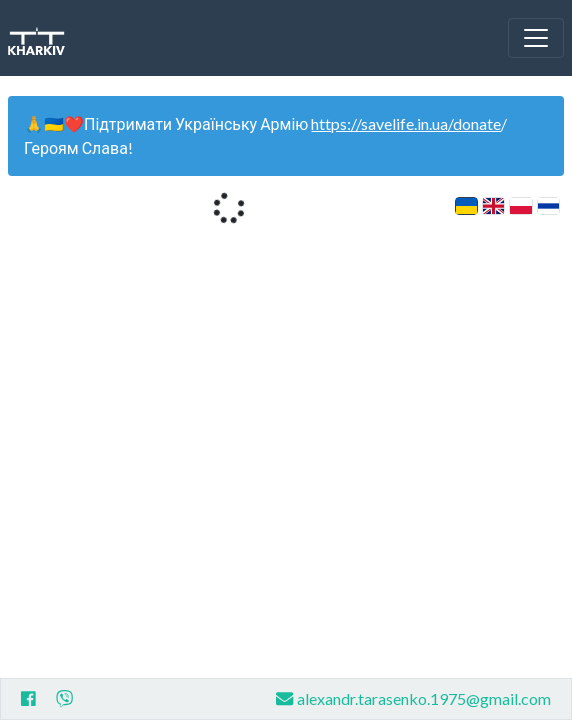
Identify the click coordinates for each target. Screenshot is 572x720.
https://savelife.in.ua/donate (406, 123)
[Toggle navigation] (536, 38)
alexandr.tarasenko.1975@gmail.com (413, 698)
